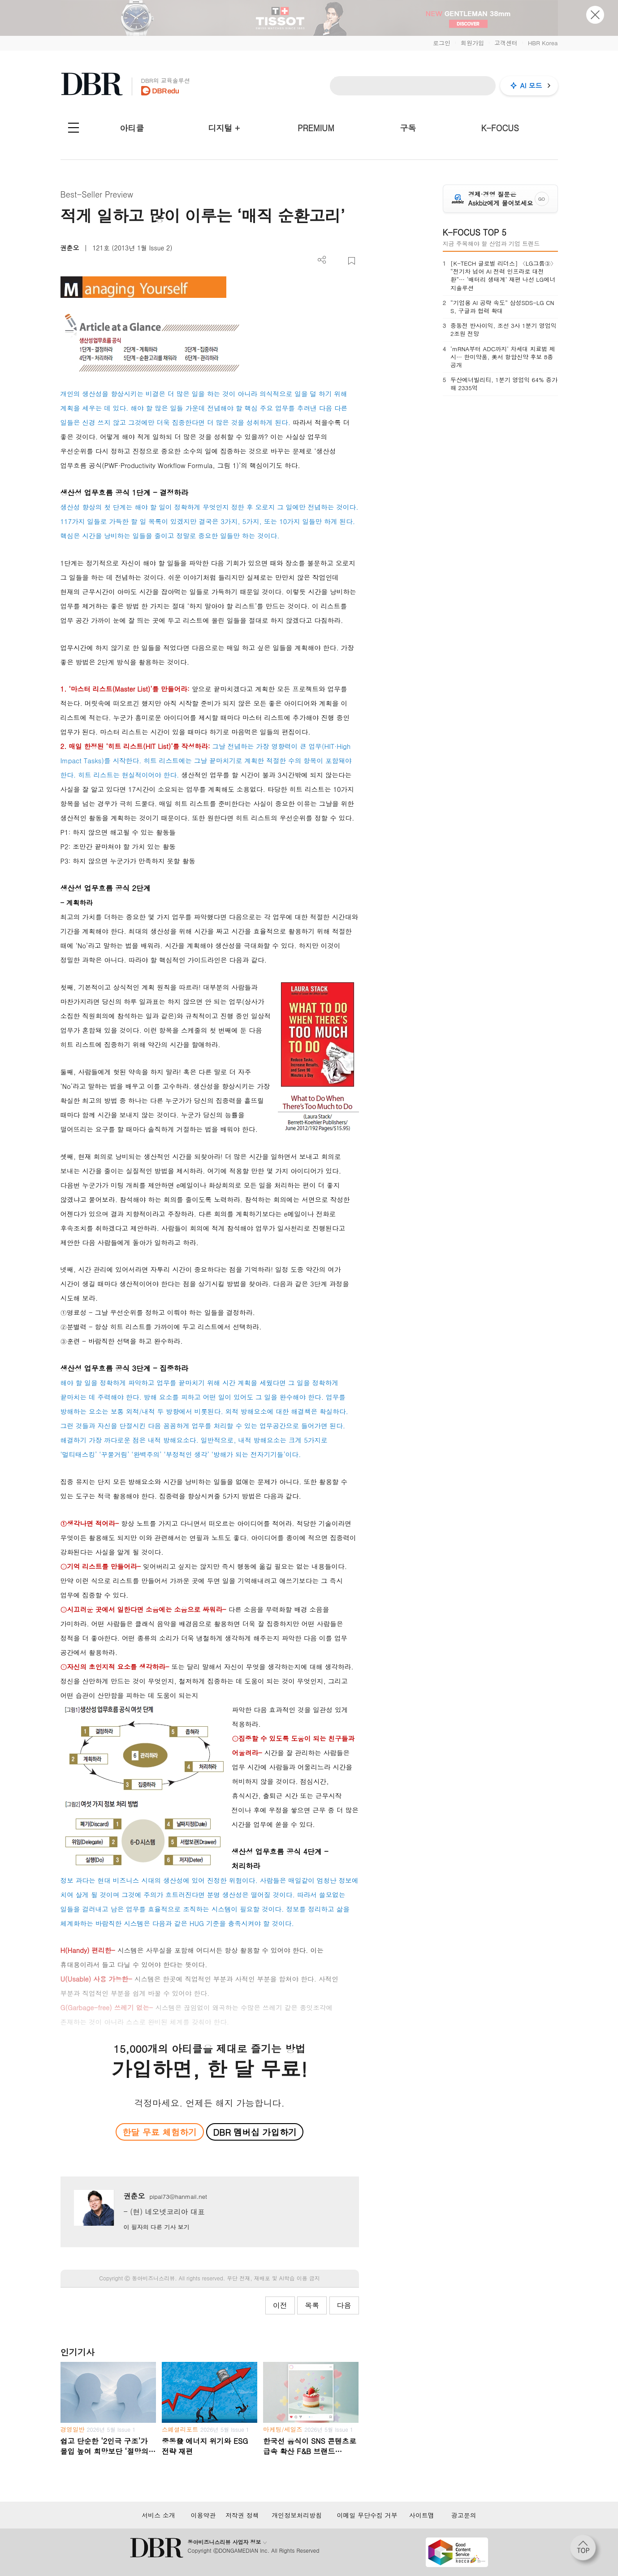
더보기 (322, 260)
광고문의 (463, 2515)
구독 (408, 127)
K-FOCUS (500, 127)
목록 (312, 2305)
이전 (280, 2305)
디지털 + (224, 127)
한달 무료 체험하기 (159, 2132)
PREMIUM (316, 127)
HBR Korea (543, 43)
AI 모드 (531, 85)
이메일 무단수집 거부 (367, 2515)
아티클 (132, 127)
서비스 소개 (158, 2515)
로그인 (441, 43)
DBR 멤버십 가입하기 (255, 2132)
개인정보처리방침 (297, 2515)
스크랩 (351, 261)
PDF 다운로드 (336, 261)
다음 (344, 2305)
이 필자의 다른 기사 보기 (156, 2227)
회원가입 (472, 43)
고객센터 (506, 43)
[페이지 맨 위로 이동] (585, 2550)
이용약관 (203, 2515)
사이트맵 (421, 2515)
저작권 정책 (242, 2515)
